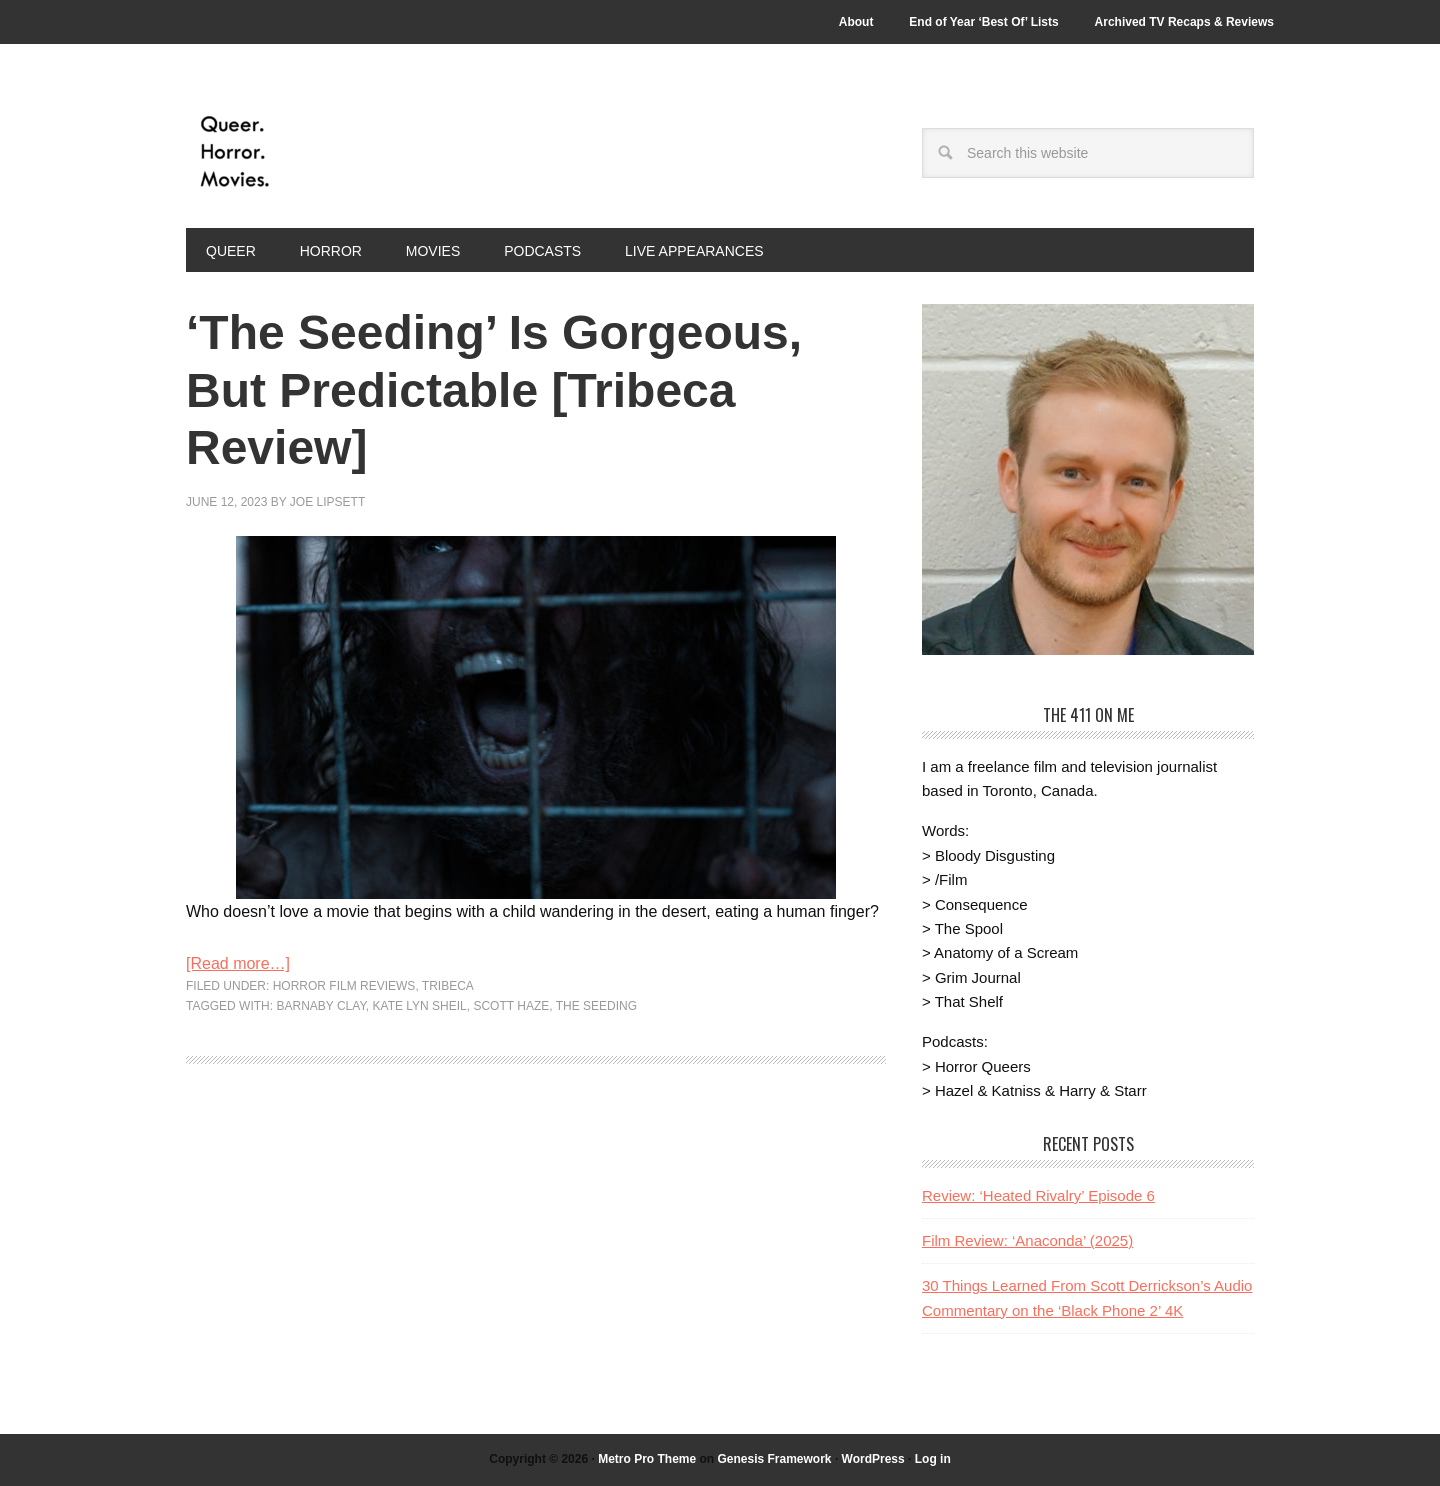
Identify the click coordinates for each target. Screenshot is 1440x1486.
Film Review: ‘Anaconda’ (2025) (1027, 1240)
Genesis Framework (774, 1459)
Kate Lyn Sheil (420, 1006)
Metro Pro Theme (647, 1459)
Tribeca (448, 986)
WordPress (873, 1459)
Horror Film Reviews (344, 986)
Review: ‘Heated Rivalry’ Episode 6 (1038, 1195)
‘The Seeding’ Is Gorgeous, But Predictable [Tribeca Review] (494, 390)
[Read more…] (238, 963)
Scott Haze (511, 1006)
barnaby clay (320, 1006)
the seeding (596, 1006)
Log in (933, 1459)
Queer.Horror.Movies (321, 152)
